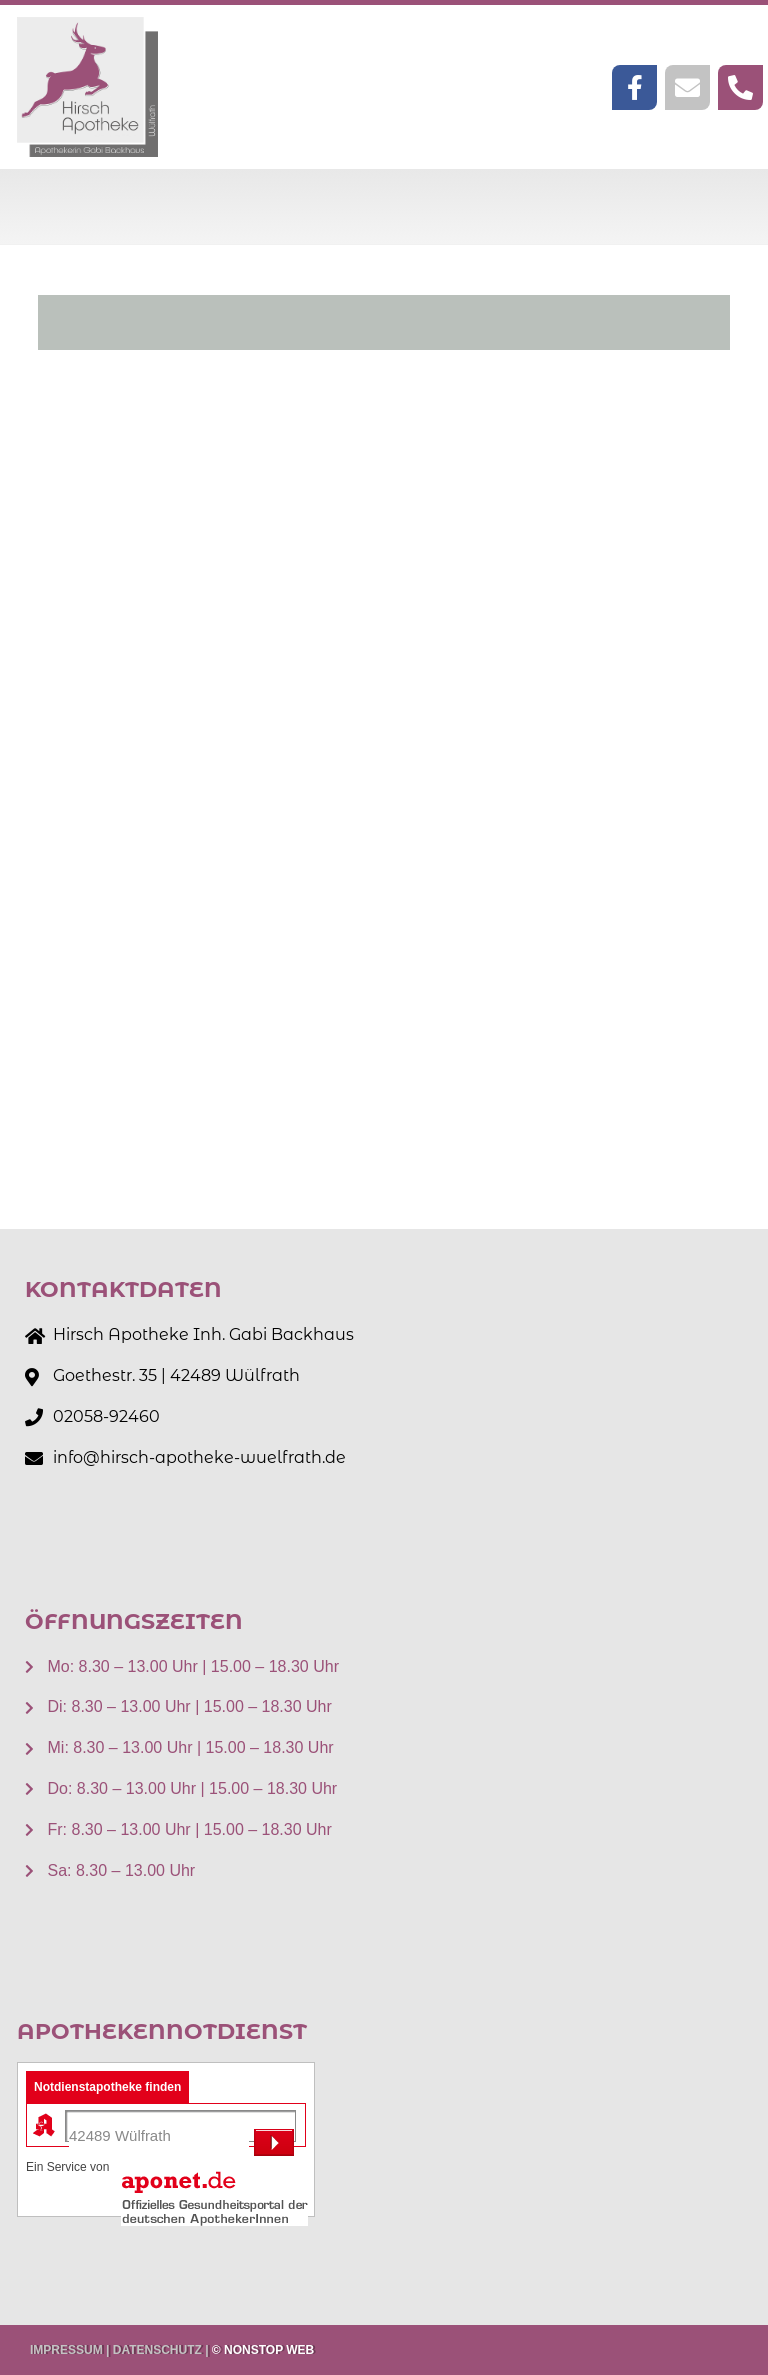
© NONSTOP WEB (263, 2350)
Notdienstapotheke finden (107, 2087)
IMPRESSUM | (69, 2350)
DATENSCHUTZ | (161, 2350)
